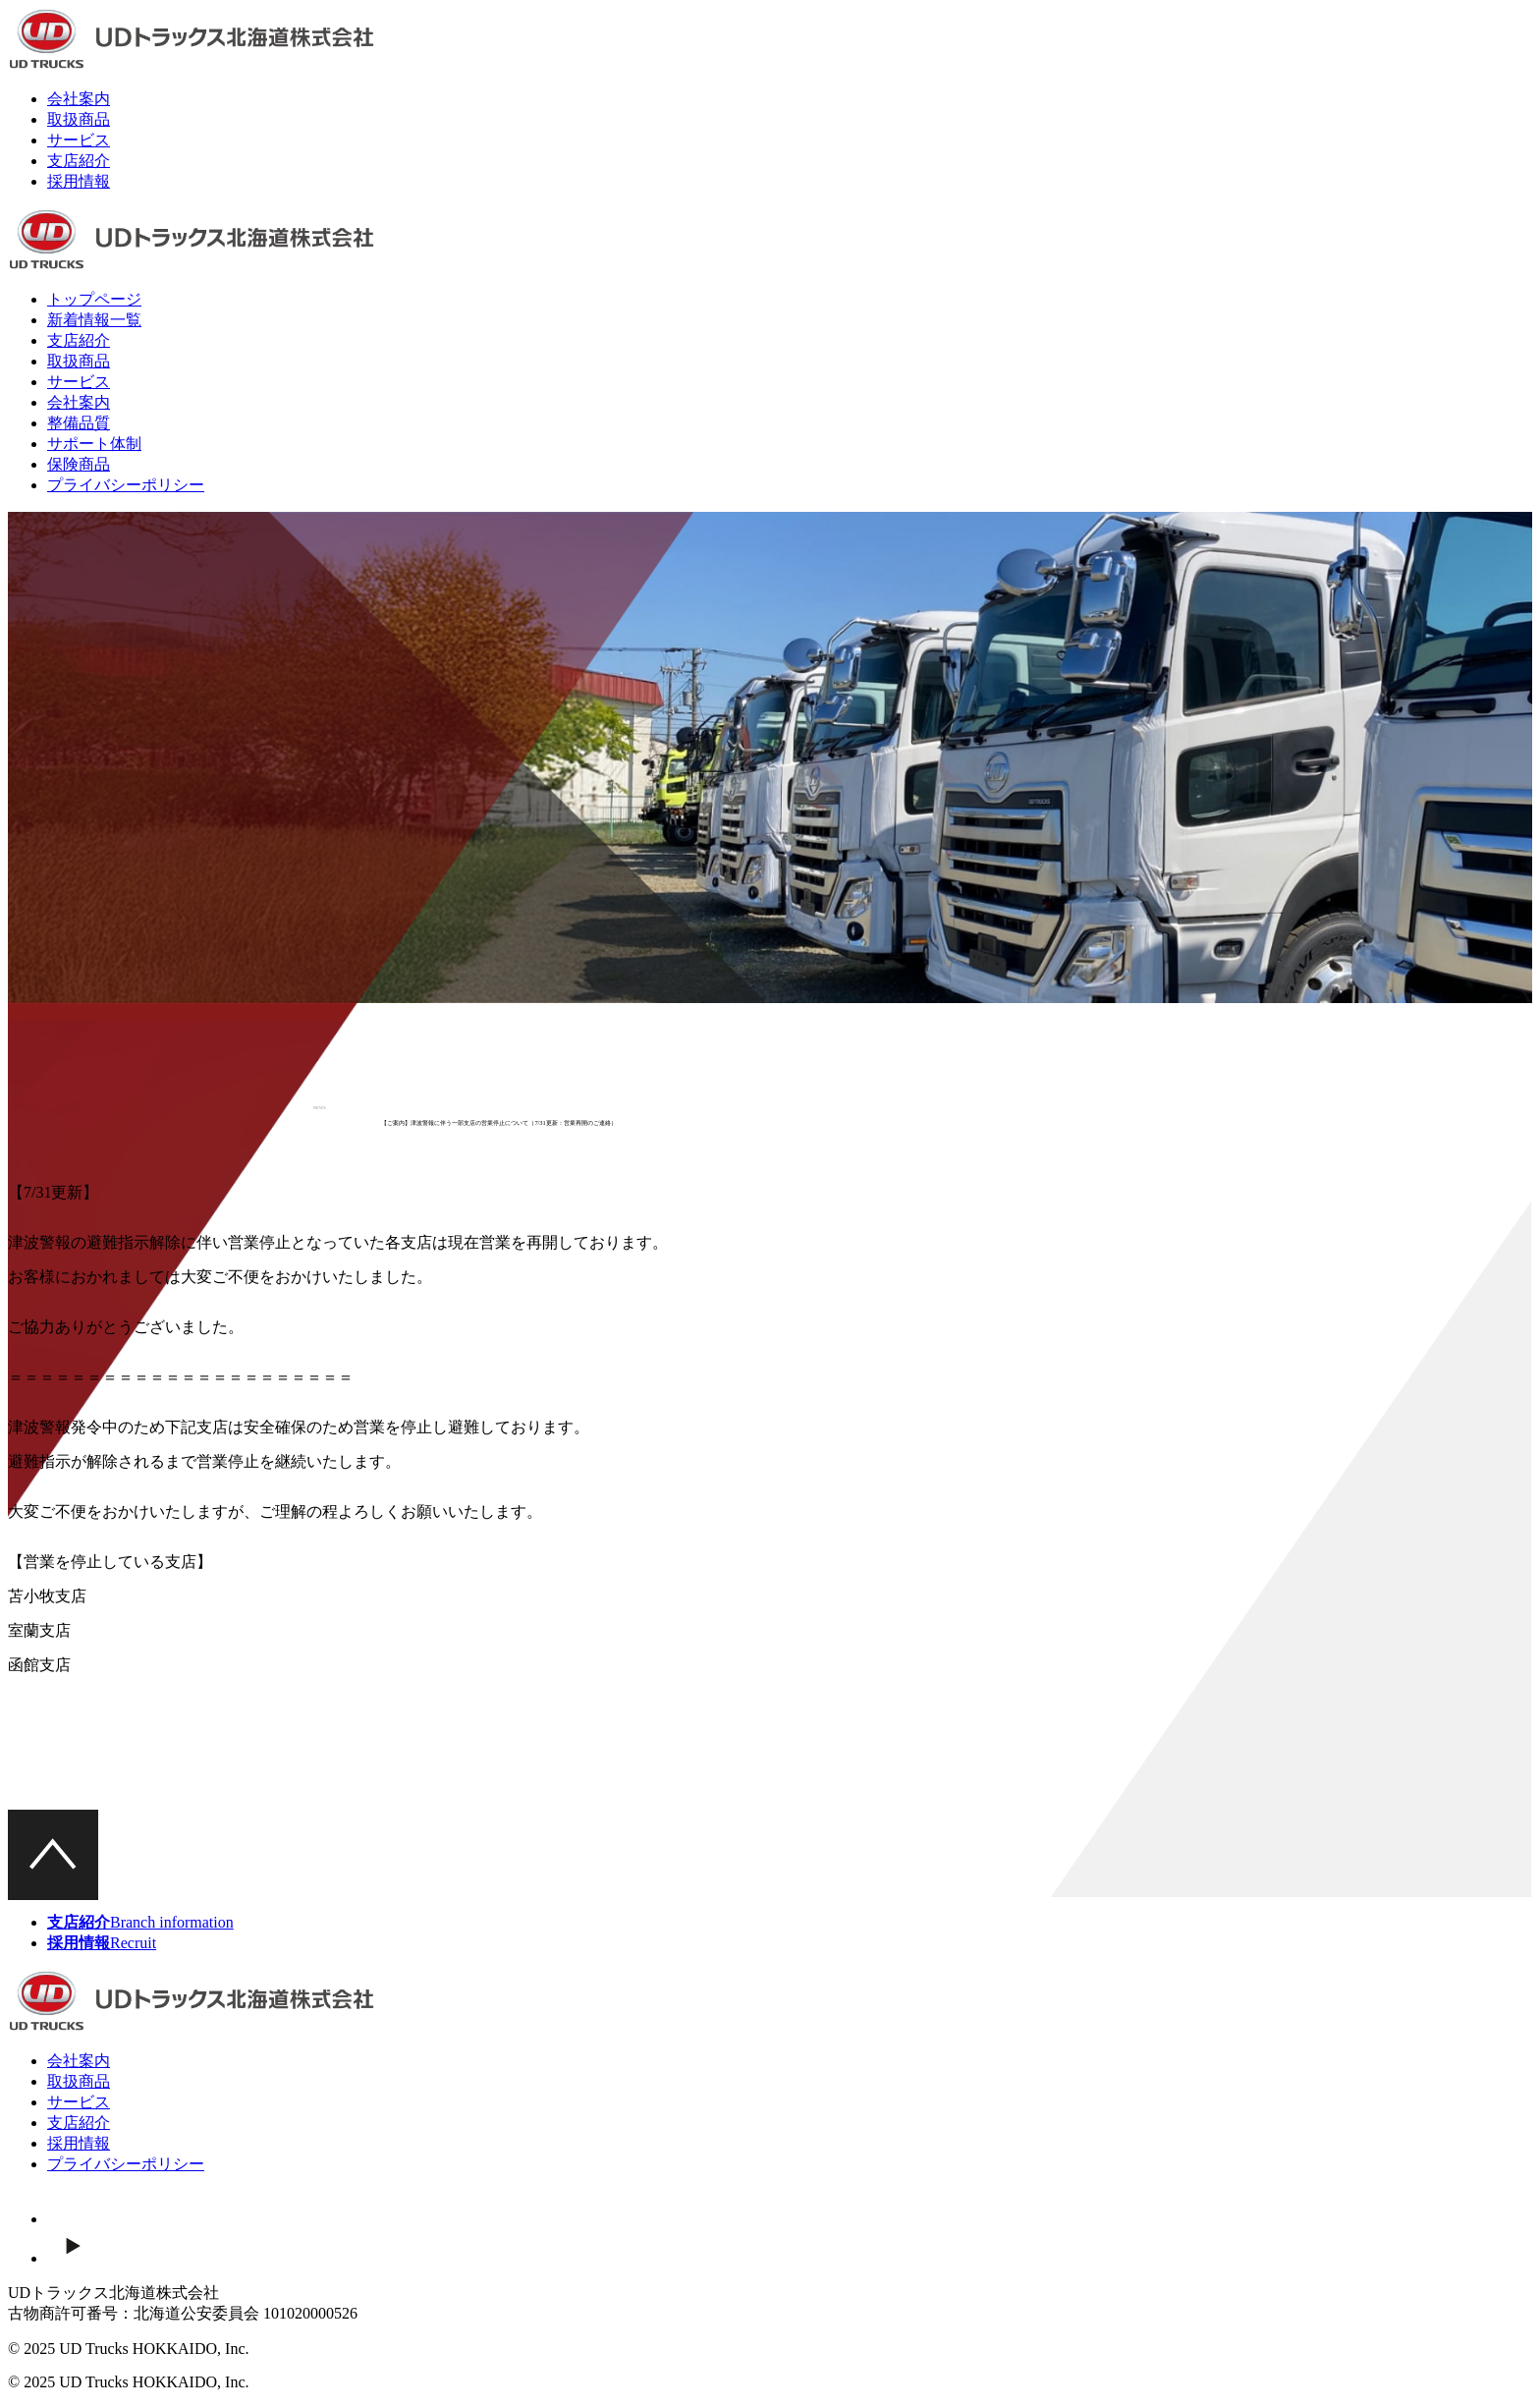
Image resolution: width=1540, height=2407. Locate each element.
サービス (78, 140)
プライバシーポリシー (125, 484)
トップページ (94, 299)
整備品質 (78, 423)
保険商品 (78, 464)
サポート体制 (94, 443)
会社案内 (78, 98)
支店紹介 (78, 160)
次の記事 (851, 1782)
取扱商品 (78, 119)
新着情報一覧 (94, 319)
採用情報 (78, 181)
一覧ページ (697, 1782)
